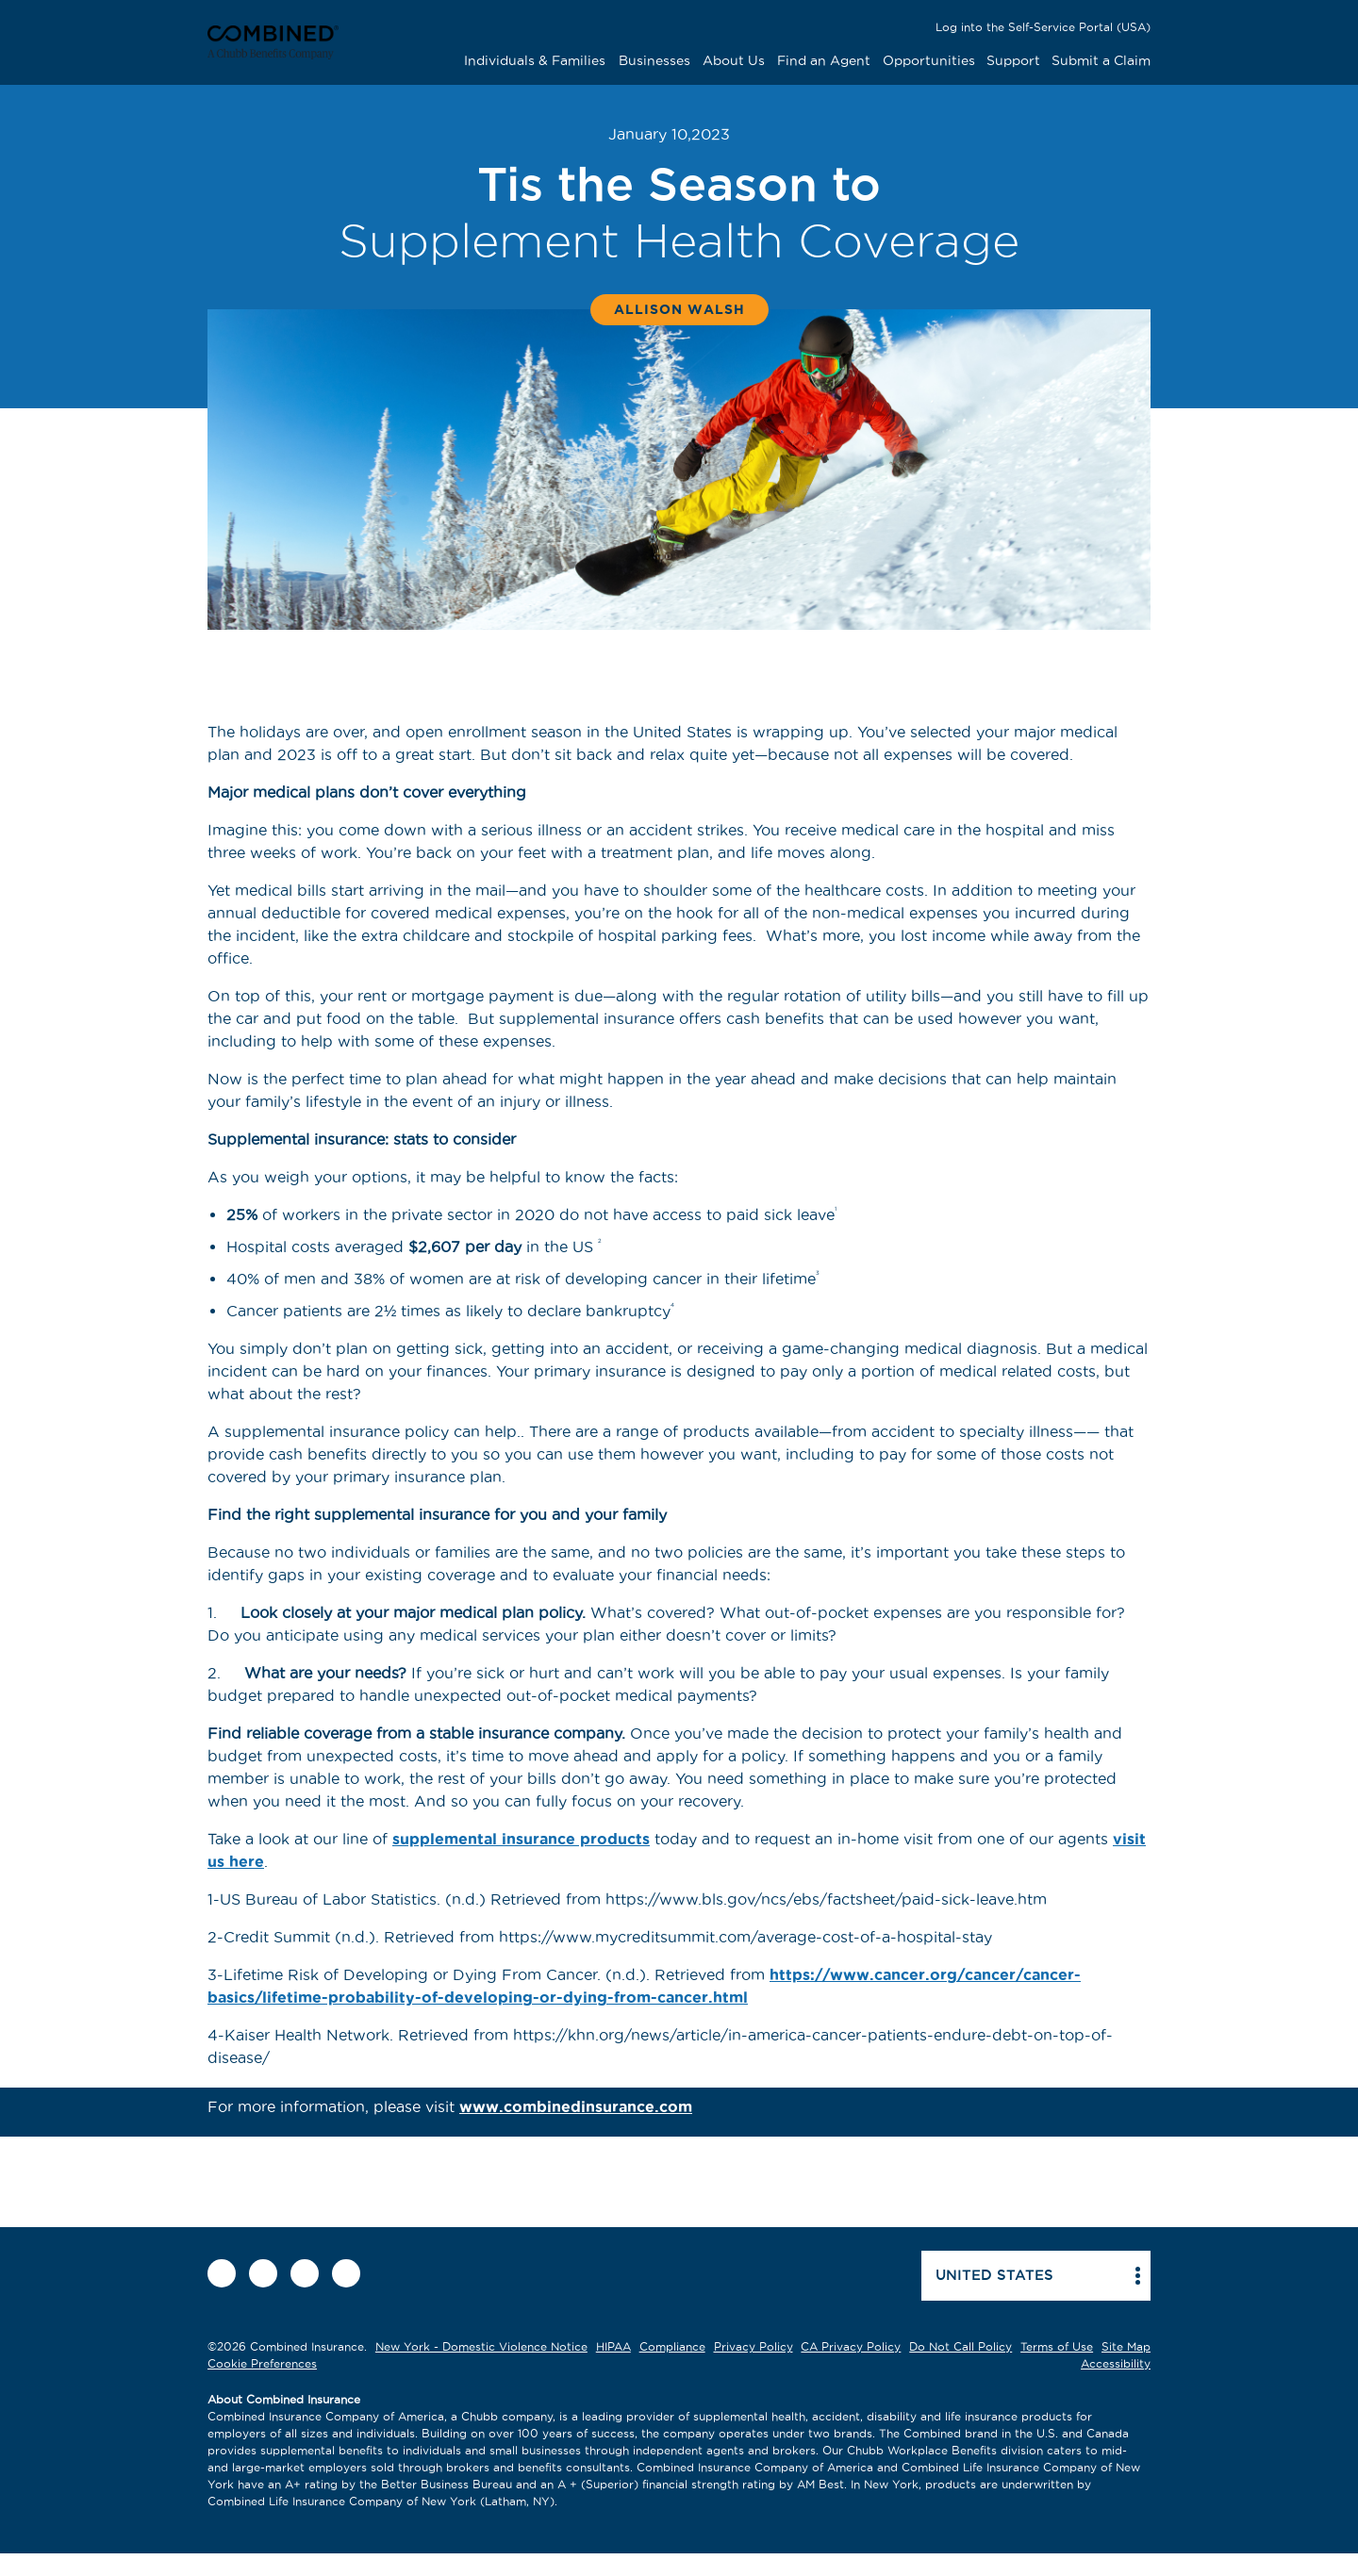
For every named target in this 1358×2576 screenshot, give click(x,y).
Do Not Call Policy (960, 2346)
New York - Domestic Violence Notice (481, 2346)
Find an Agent (823, 60)
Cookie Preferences (262, 2363)
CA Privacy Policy (851, 2346)
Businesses (654, 60)
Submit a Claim (1101, 60)
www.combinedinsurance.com (575, 2106)
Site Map (1126, 2346)
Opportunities (929, 60)
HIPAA (613, 2346)
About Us (734, 60)
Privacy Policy (753, 2346)
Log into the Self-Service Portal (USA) (1043, 27)
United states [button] (994, 2275)
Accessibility (1116, 2363)
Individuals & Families (534, 60)
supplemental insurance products (521, 1838)
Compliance (672, 2346)
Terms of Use (1056, 2346)
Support (1013, 60)
